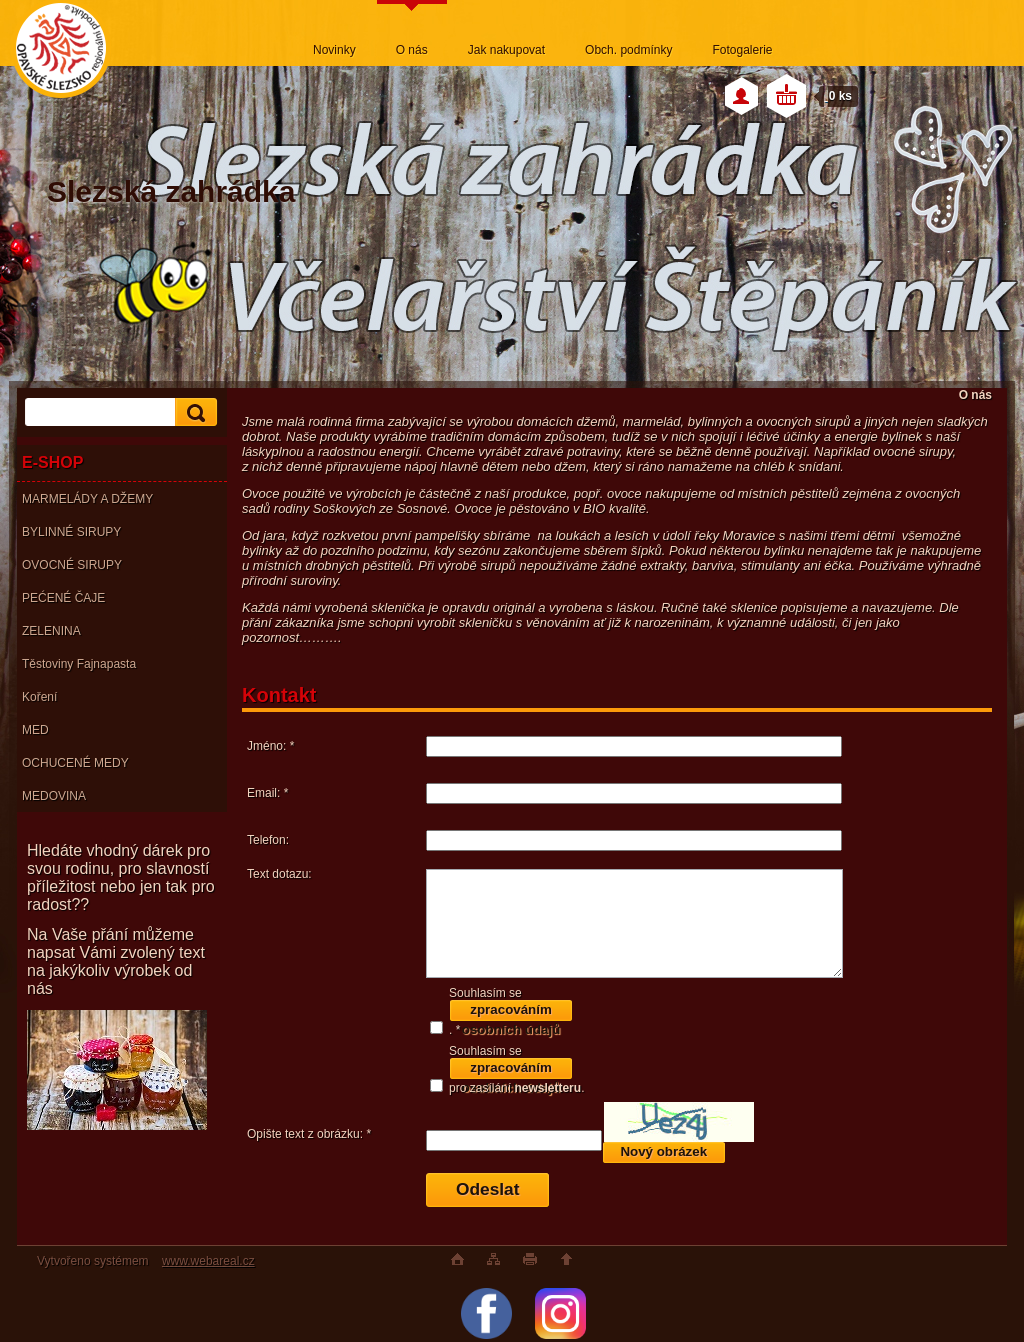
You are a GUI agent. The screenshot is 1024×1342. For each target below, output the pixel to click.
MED (35, 730)
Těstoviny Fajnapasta (79, 664)
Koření (39, 697)
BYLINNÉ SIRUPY (71, 532)
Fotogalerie (742, 50)
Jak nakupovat (506, 50)
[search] (193, 412)
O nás (412, 50)
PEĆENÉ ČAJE (63, 598)
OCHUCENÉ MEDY (75, 763)
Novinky (334, 50)
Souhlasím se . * (511, 1011)
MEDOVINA (54, 796)
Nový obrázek (663, 1151)
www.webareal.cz (208, 1261)
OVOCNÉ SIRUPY (72, 565)
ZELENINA (51, 631)
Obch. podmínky (628, 50)
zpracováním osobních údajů (511, 1012)
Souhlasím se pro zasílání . (516, 1069)
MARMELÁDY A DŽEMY (87, 499)
